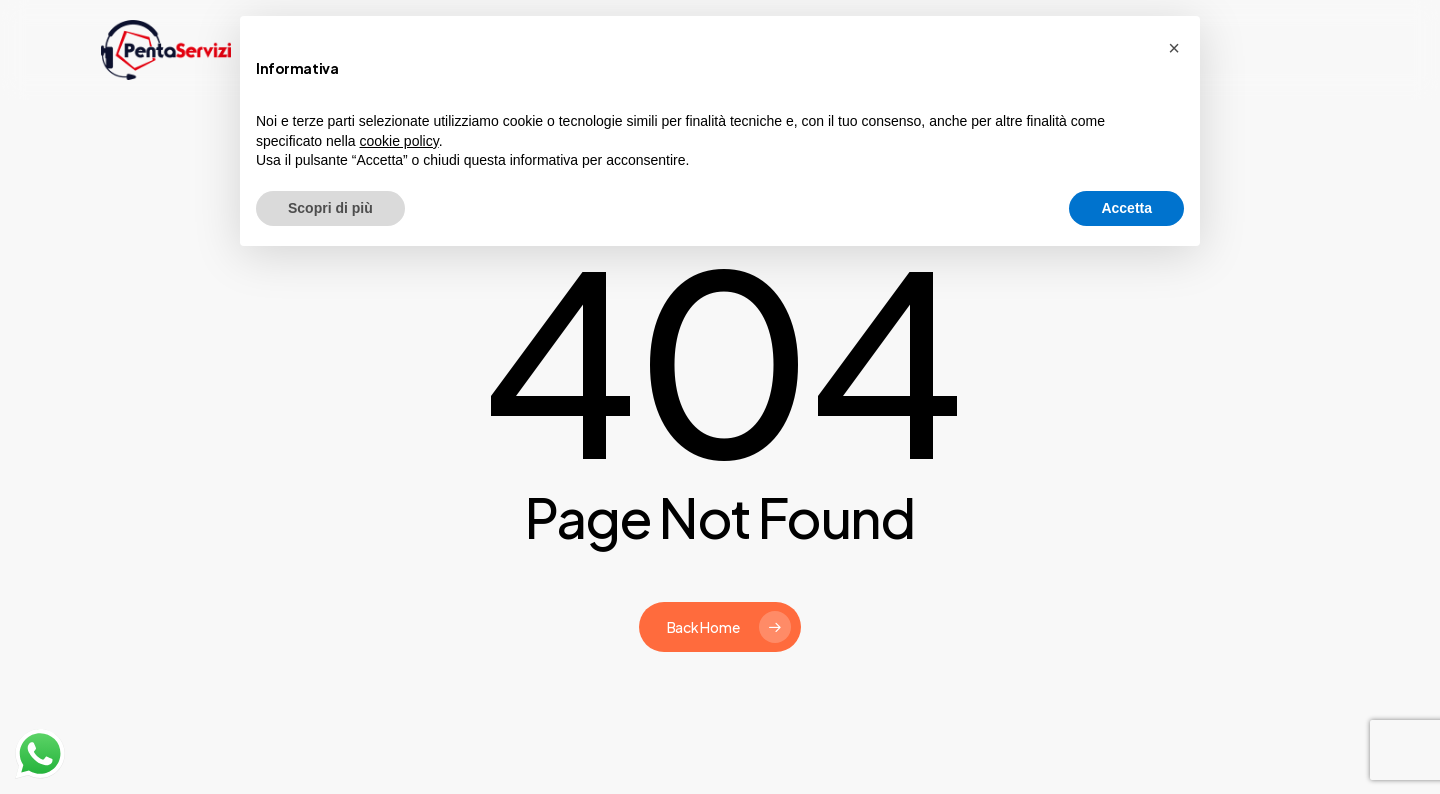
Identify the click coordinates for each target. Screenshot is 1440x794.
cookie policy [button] (399, 141)
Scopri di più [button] (330, 208)
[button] (1174, 48)
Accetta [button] (1126, 208)
